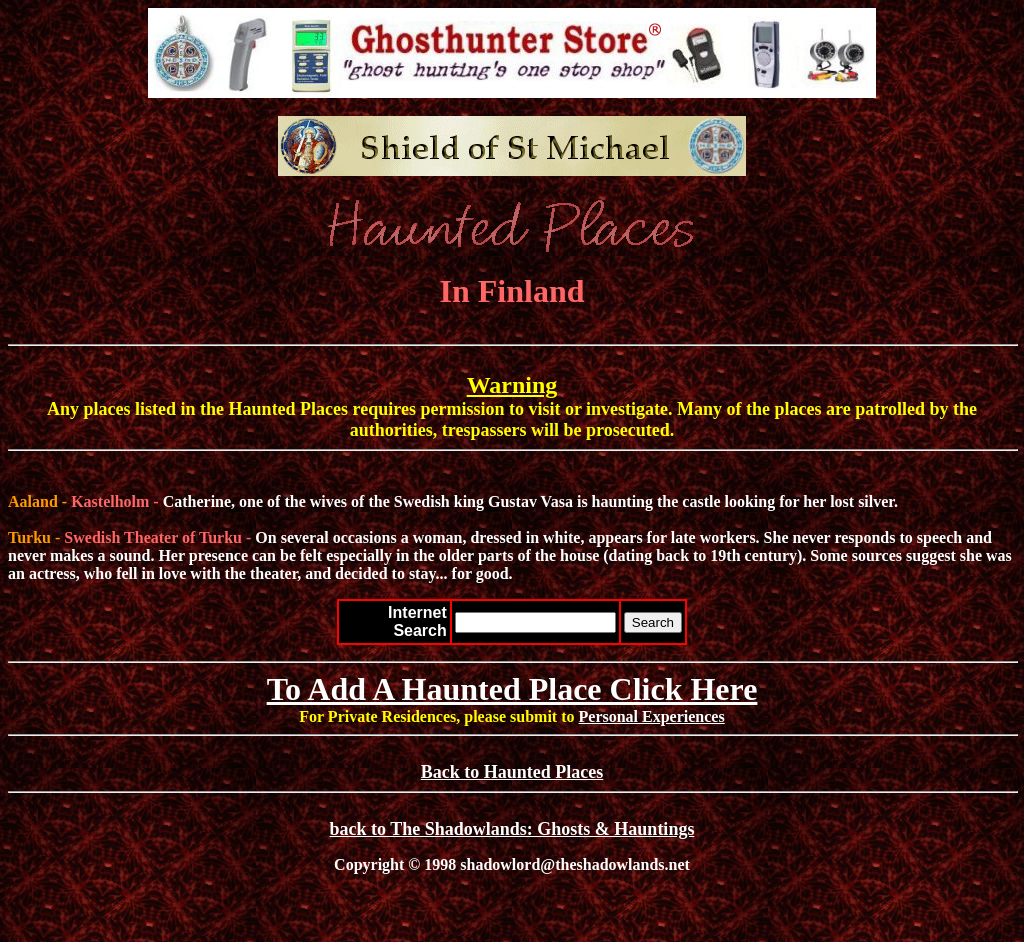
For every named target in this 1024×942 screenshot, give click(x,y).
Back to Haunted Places (512, 772)
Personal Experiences (652, 716)
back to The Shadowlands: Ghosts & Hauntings (512, 829)
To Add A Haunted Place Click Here (512, 689)
